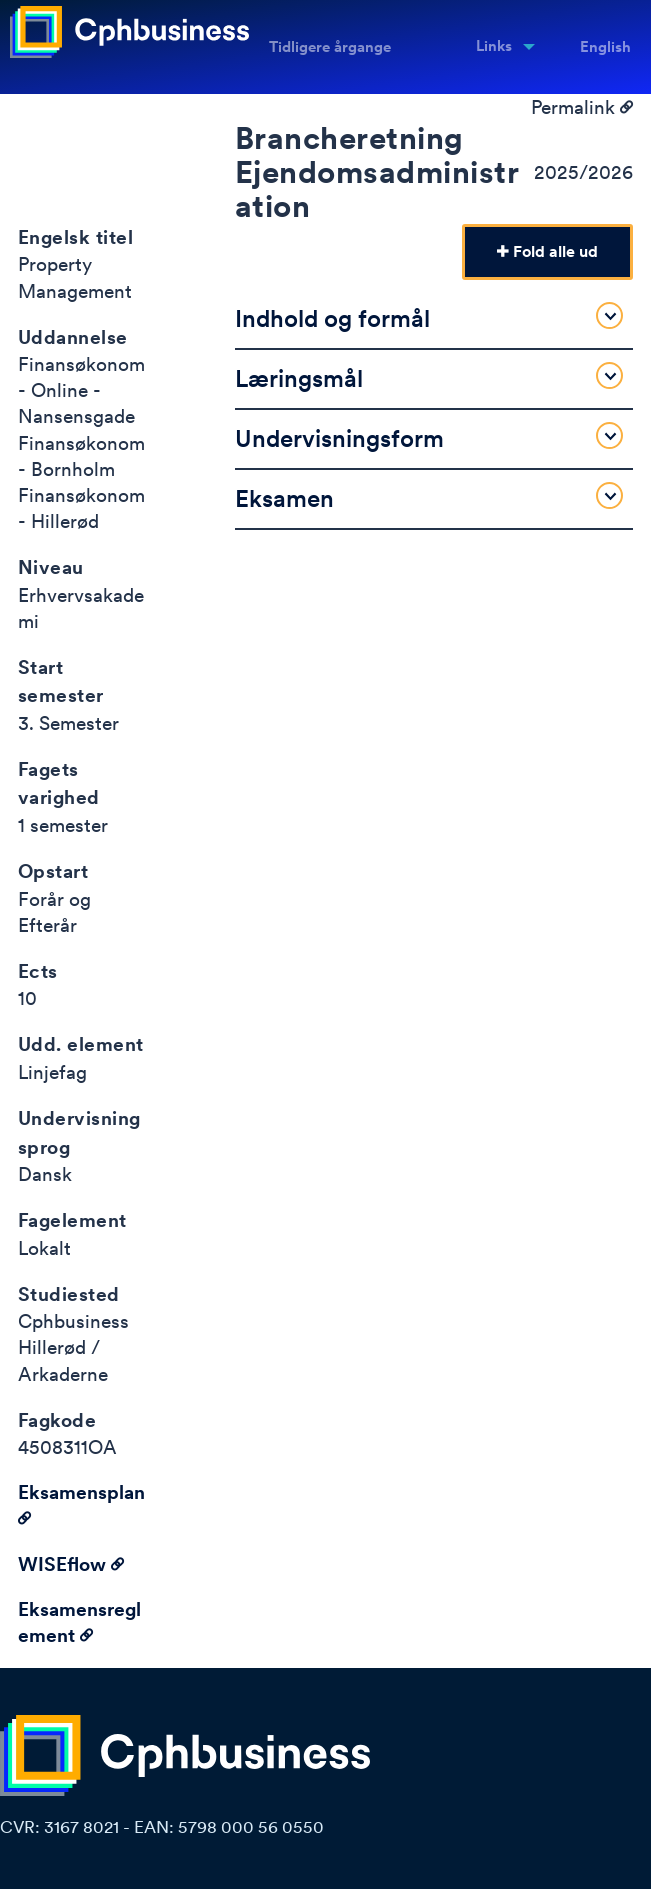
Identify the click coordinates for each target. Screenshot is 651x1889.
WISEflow (71, 1564)
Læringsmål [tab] (429, 377)
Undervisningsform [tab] (429, 437)
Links (494, 46)
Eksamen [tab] (429, 497)
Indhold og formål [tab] (429, 317)
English (605, 47)
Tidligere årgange (330, 47)
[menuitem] (499, 47)
